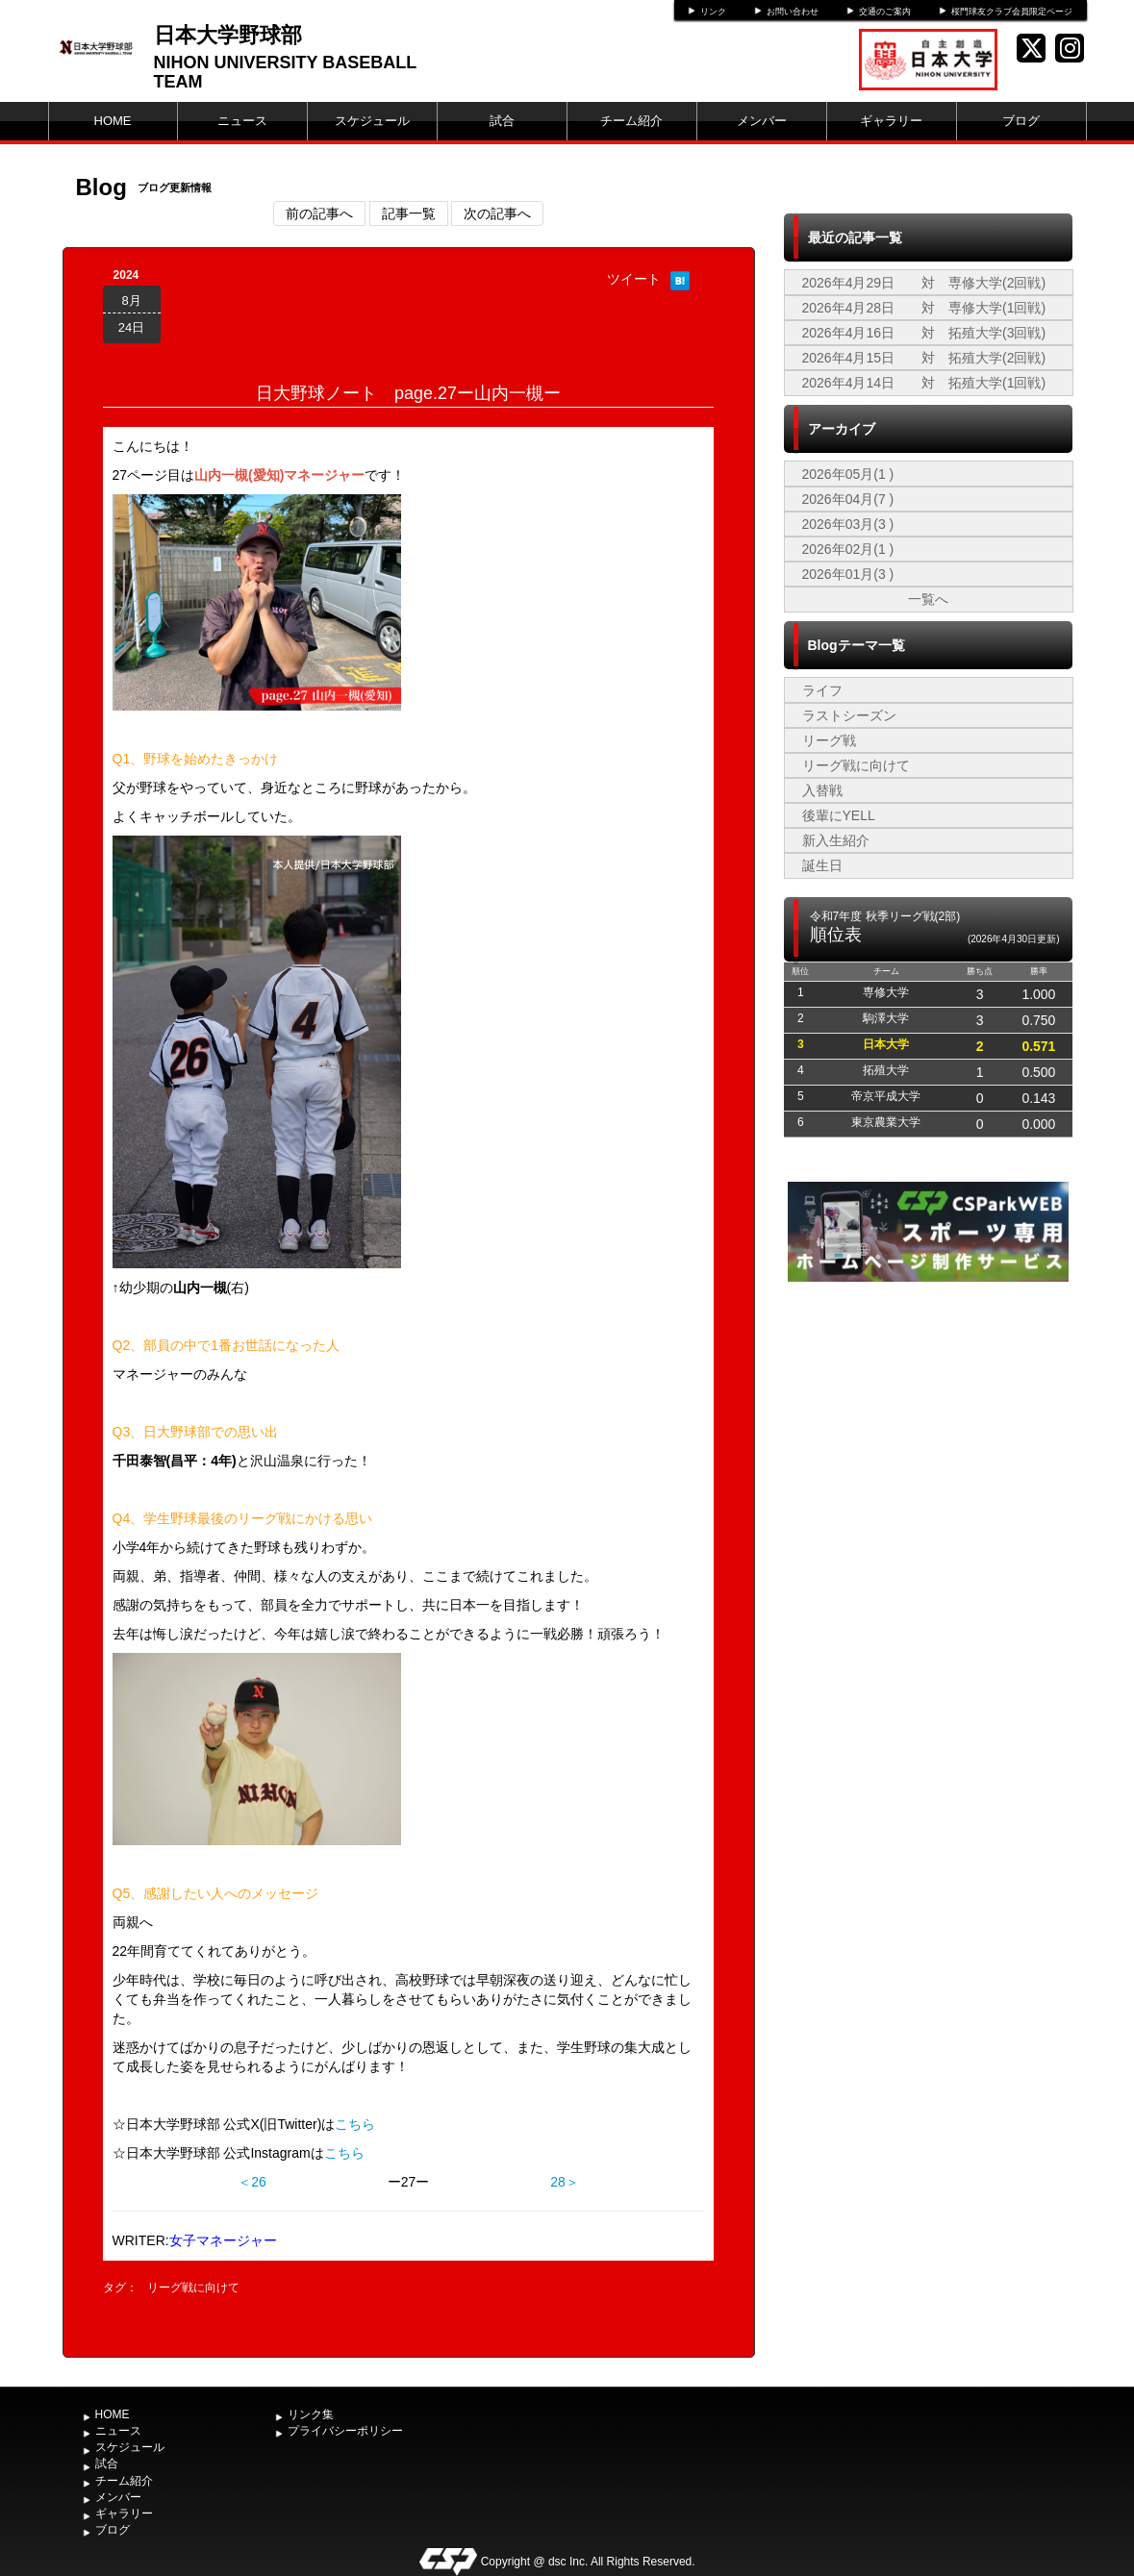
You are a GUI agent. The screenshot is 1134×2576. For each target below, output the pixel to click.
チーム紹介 (631, 120)
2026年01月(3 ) (848, 574)
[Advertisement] (928, 1431)
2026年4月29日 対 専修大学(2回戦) (924, 282)
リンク (713, 11)
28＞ (564, 2181)
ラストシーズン (849, 715)
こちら (355, 2124)
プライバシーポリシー (345, 2431)
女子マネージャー (223, 2240)
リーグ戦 (829, 740)
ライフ (822, 690)
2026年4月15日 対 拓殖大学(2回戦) (924, 357)
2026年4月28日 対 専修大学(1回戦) (924, 307)
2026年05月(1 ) (848, 474)
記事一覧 (409, 213)
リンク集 (311, 2414)
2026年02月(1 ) (848, 549)
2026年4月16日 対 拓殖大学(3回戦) (924, 332)
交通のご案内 (885, 11)
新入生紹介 (835, 840)
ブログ (1021, 120)
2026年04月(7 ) (848, 499)
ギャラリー (891, 120)
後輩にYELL (838, 815)
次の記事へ (497, 213)
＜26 (252, 2181)
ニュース (242, 120)
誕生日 (822, 865)
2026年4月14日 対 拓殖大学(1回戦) (924, 382)
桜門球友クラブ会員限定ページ (1011, 11)
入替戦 (822, 790)
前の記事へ (319, 213)
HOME (113, 120)
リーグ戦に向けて (193, 2287)
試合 (502, 120)
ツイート (634, 279)
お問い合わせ (793, 11)
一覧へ (928, 599)
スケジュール (372, 120)
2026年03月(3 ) (848, 524)
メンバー (762, 120)
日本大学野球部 (228, 35)
